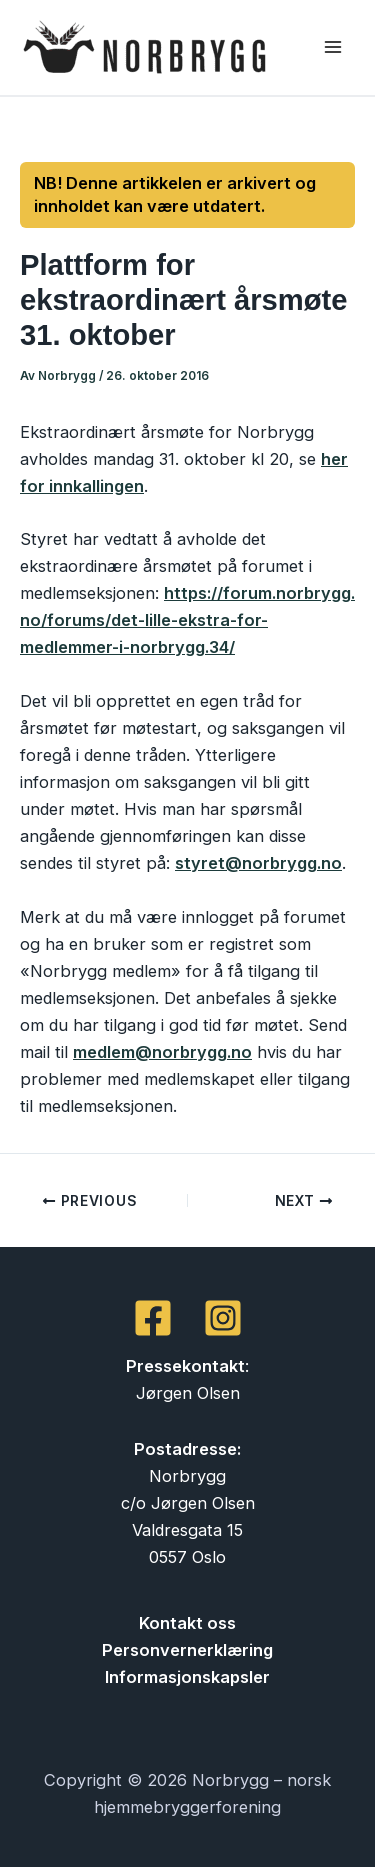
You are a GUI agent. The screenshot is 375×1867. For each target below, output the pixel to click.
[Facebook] (153, 1318)
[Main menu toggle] (332, 47)
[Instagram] (223, 1318)
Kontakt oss (187, 1623)
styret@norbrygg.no (258, 863)
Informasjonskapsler (187, 1677)
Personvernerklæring (187, 1650)
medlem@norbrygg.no (162, 1052)
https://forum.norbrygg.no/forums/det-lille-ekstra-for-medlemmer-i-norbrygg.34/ (187, 620)
